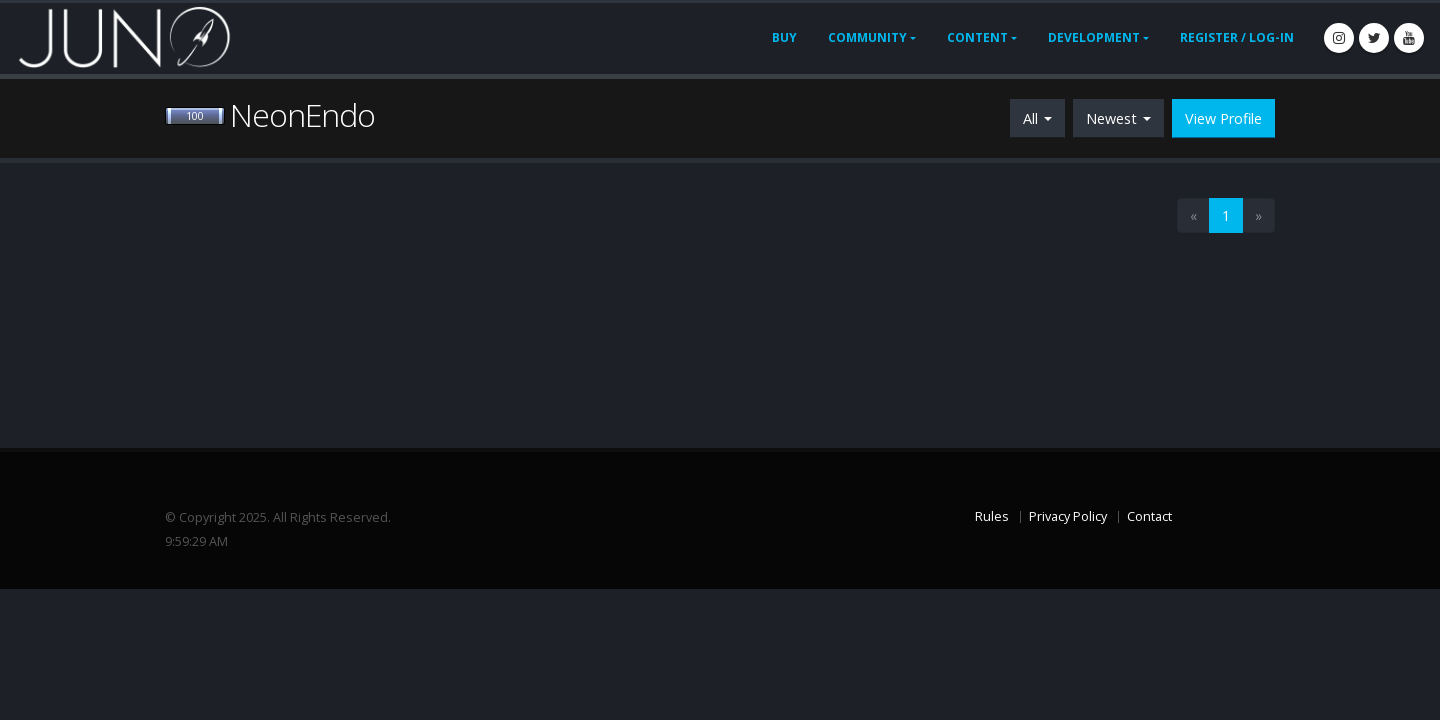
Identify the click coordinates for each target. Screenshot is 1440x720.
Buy (784, 37)
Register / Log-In (1237, 37)
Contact (1149, 516)
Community (867, 37)
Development (1094, 37)
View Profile (1223, 118)
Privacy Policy (1068, 516)
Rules (992, 516)
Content (977, 37)
